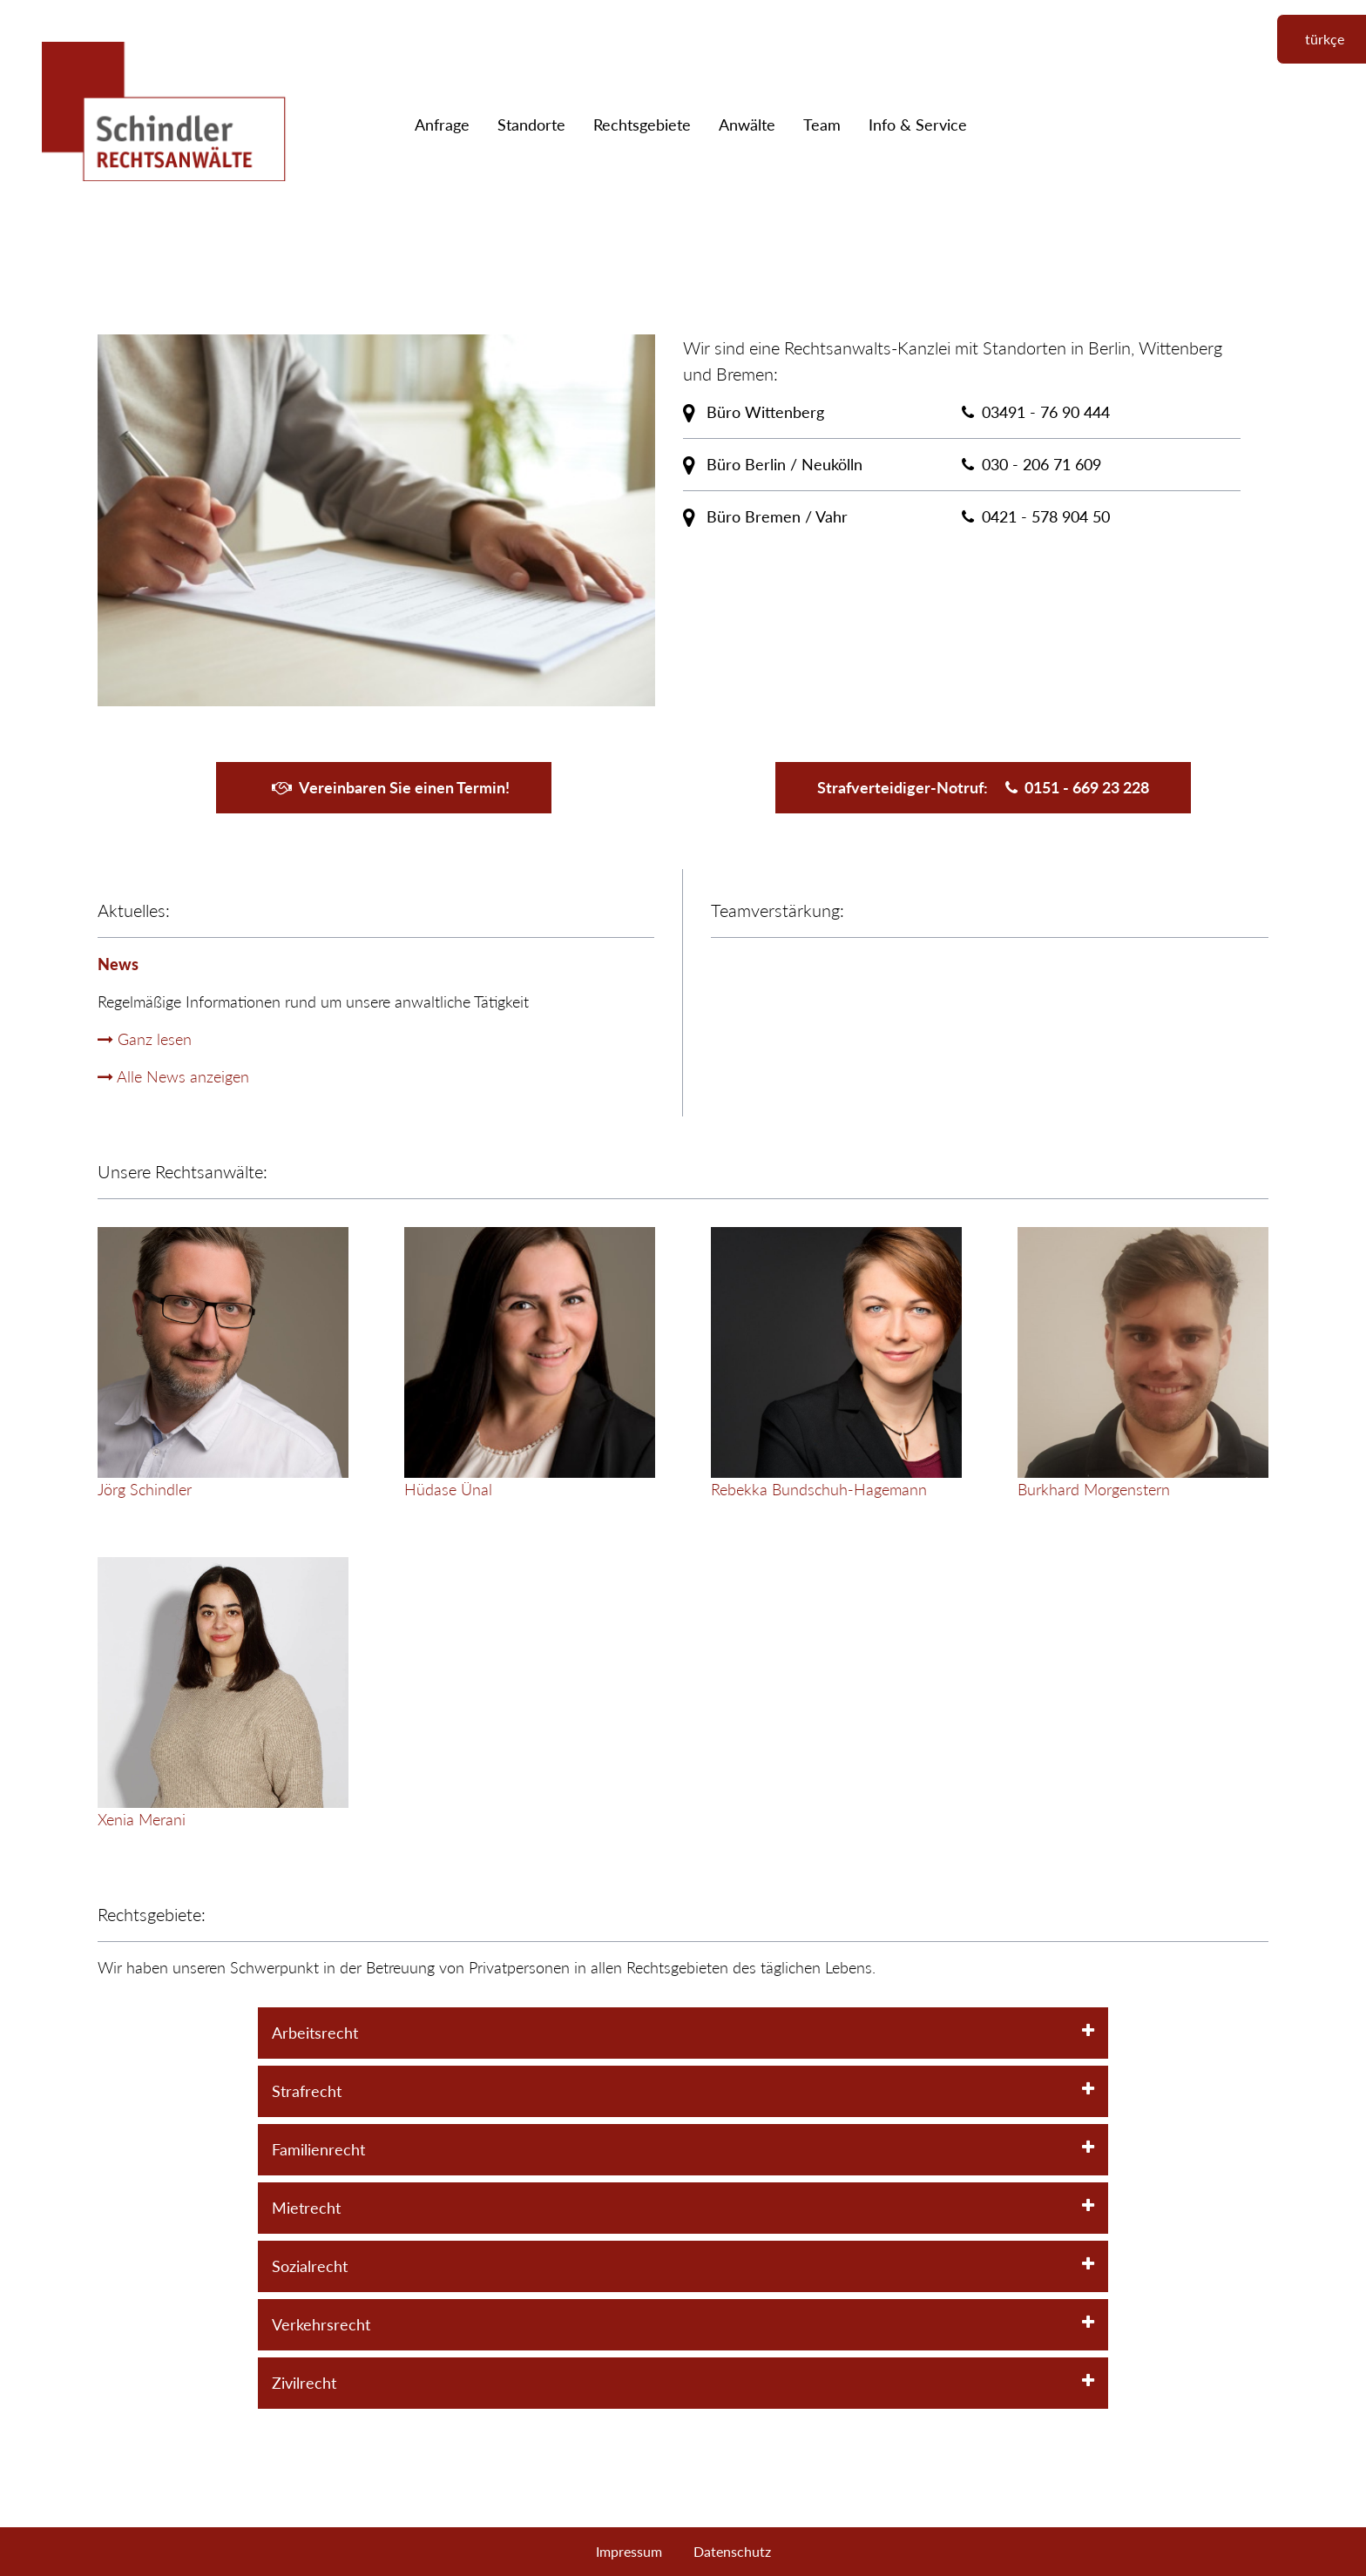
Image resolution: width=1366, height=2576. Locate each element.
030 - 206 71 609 (1041, 464)
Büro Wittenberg (753, 411)
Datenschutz (732, 2551)
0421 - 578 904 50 (1046, 516)
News (118, 964)
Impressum (629, 2551)
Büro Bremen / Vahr (765, 516)
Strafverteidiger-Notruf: (983, 787)
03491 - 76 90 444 (1046, 411)
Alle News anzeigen (173, 1076)
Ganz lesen (145, 1039)
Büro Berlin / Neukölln (772, 464)
